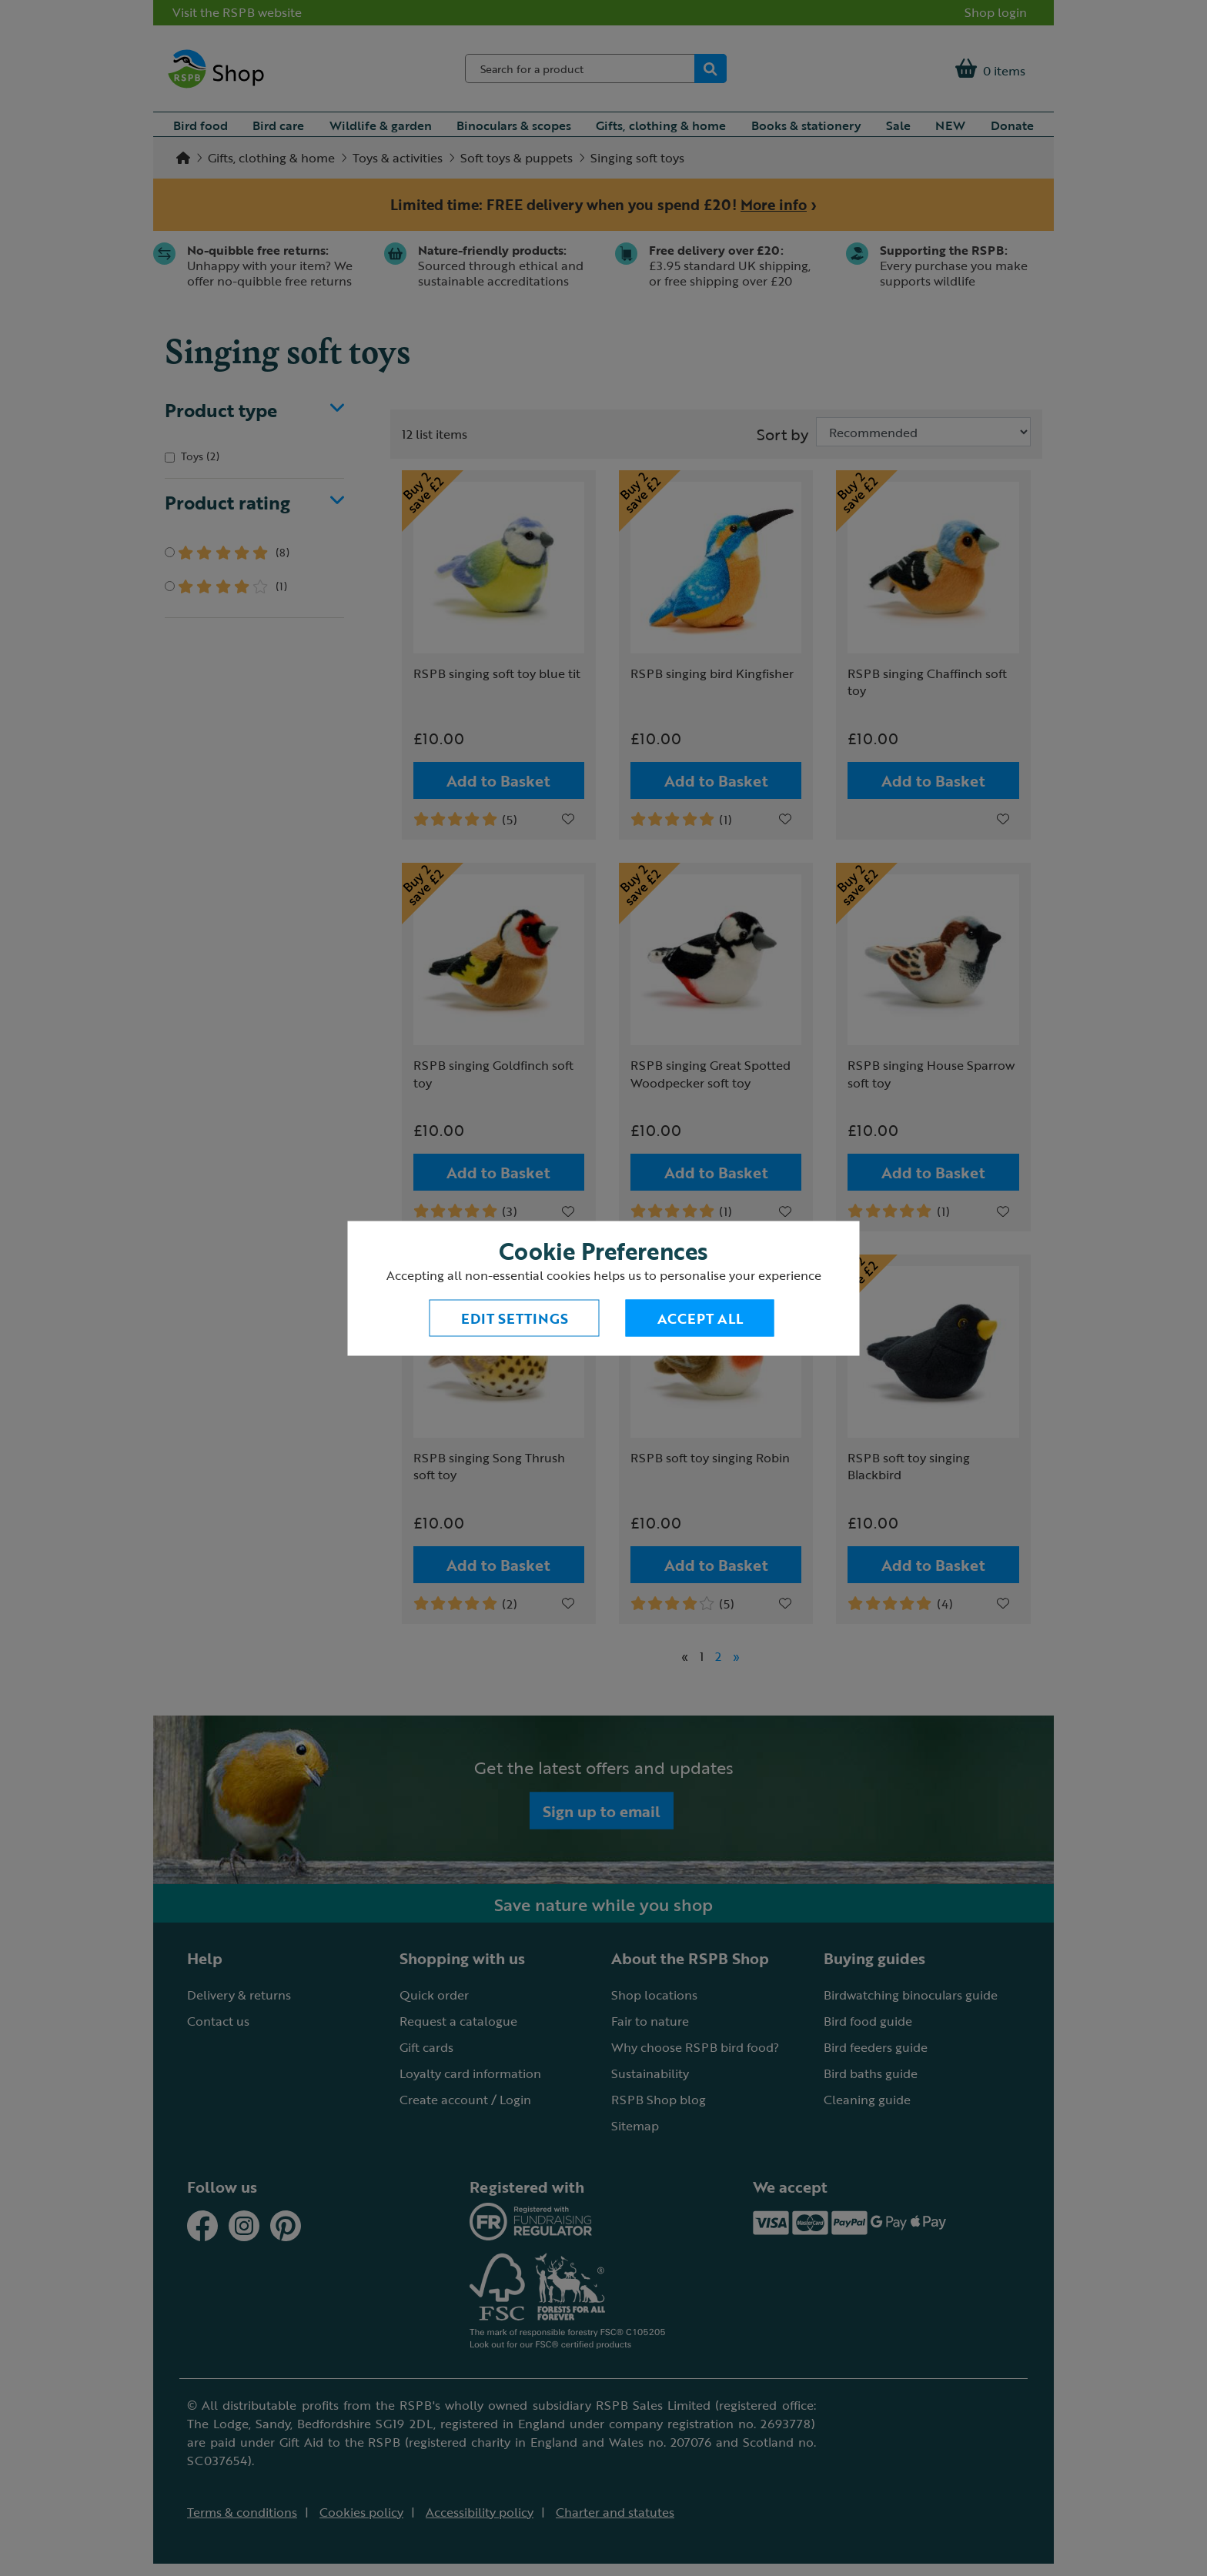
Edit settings (514, 1318)
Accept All (700, 1318)
